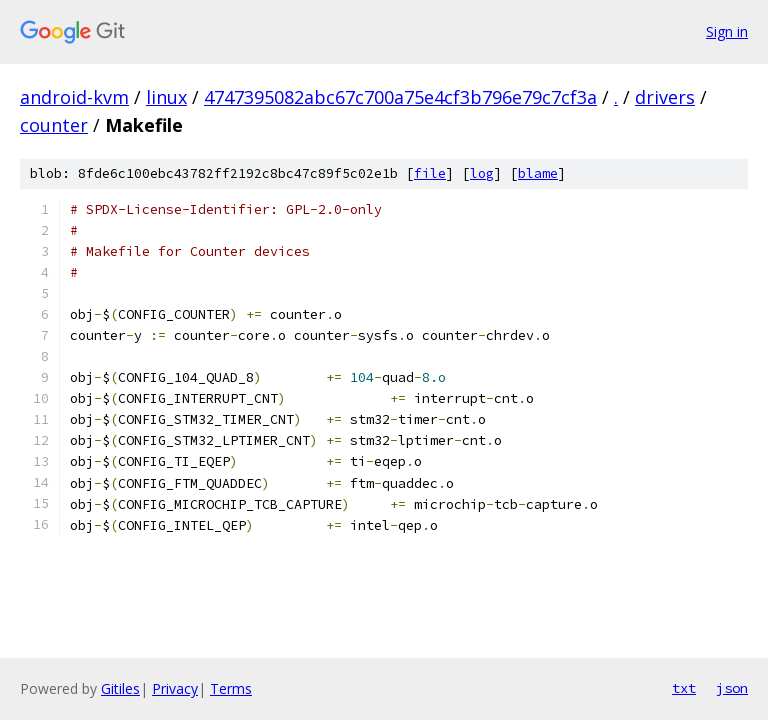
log (482, 173)
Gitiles (120, 688)
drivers (665, 97)
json (732, 688)
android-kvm (74, 97)
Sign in (727, 31)
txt (684, 688)
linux (166, 97)
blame (538, 173)
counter (54, 125)
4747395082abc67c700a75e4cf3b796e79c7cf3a (400, 97)
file (430, 173)
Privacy (175, 688)
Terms (231, 688)
